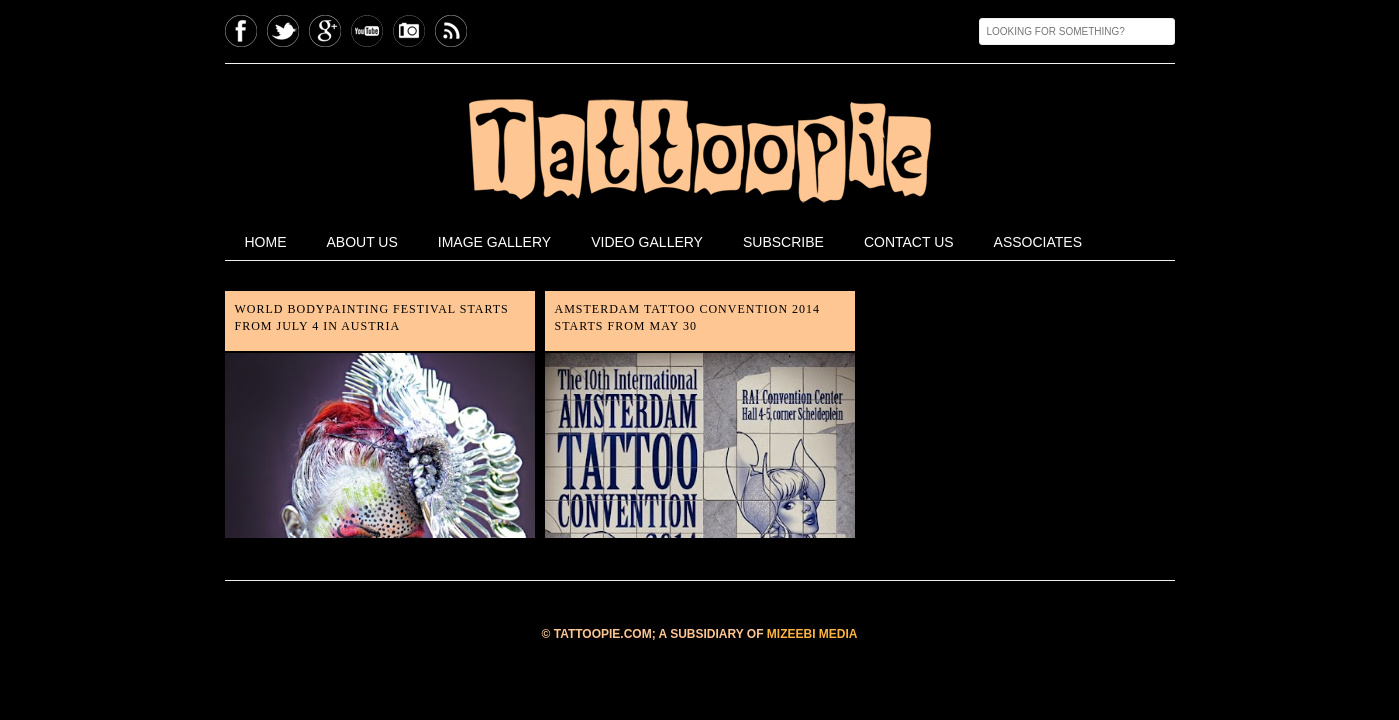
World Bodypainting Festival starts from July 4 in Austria (372, 317)
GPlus (325, 31)
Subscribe (783, 242)
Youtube (367, 31)
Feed (451, 31)
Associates (1038, 242)
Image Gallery (494, 242)
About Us (362, 242)
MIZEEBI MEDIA (812, 634)
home (266, 242)
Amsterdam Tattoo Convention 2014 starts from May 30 (688, 317)
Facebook (241, 31)
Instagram (409, 31)
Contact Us (909, 242)
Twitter (283, 31)
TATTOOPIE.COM (603, 634)
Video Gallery (647, 242)
